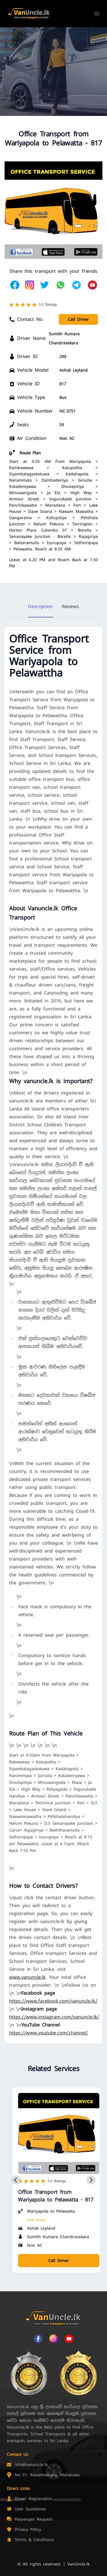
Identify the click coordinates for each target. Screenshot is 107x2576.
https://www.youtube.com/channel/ (48, 2033)
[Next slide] (91, 2179)
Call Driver (78, 319)
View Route (36, 2220)
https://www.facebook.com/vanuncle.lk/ (53, 2001)
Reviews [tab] (70, 606)
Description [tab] (40, 606)
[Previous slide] (16, 2179)
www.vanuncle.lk (27, 1977)
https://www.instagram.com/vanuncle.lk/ (54, 2017)
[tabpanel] (53, 1335)
